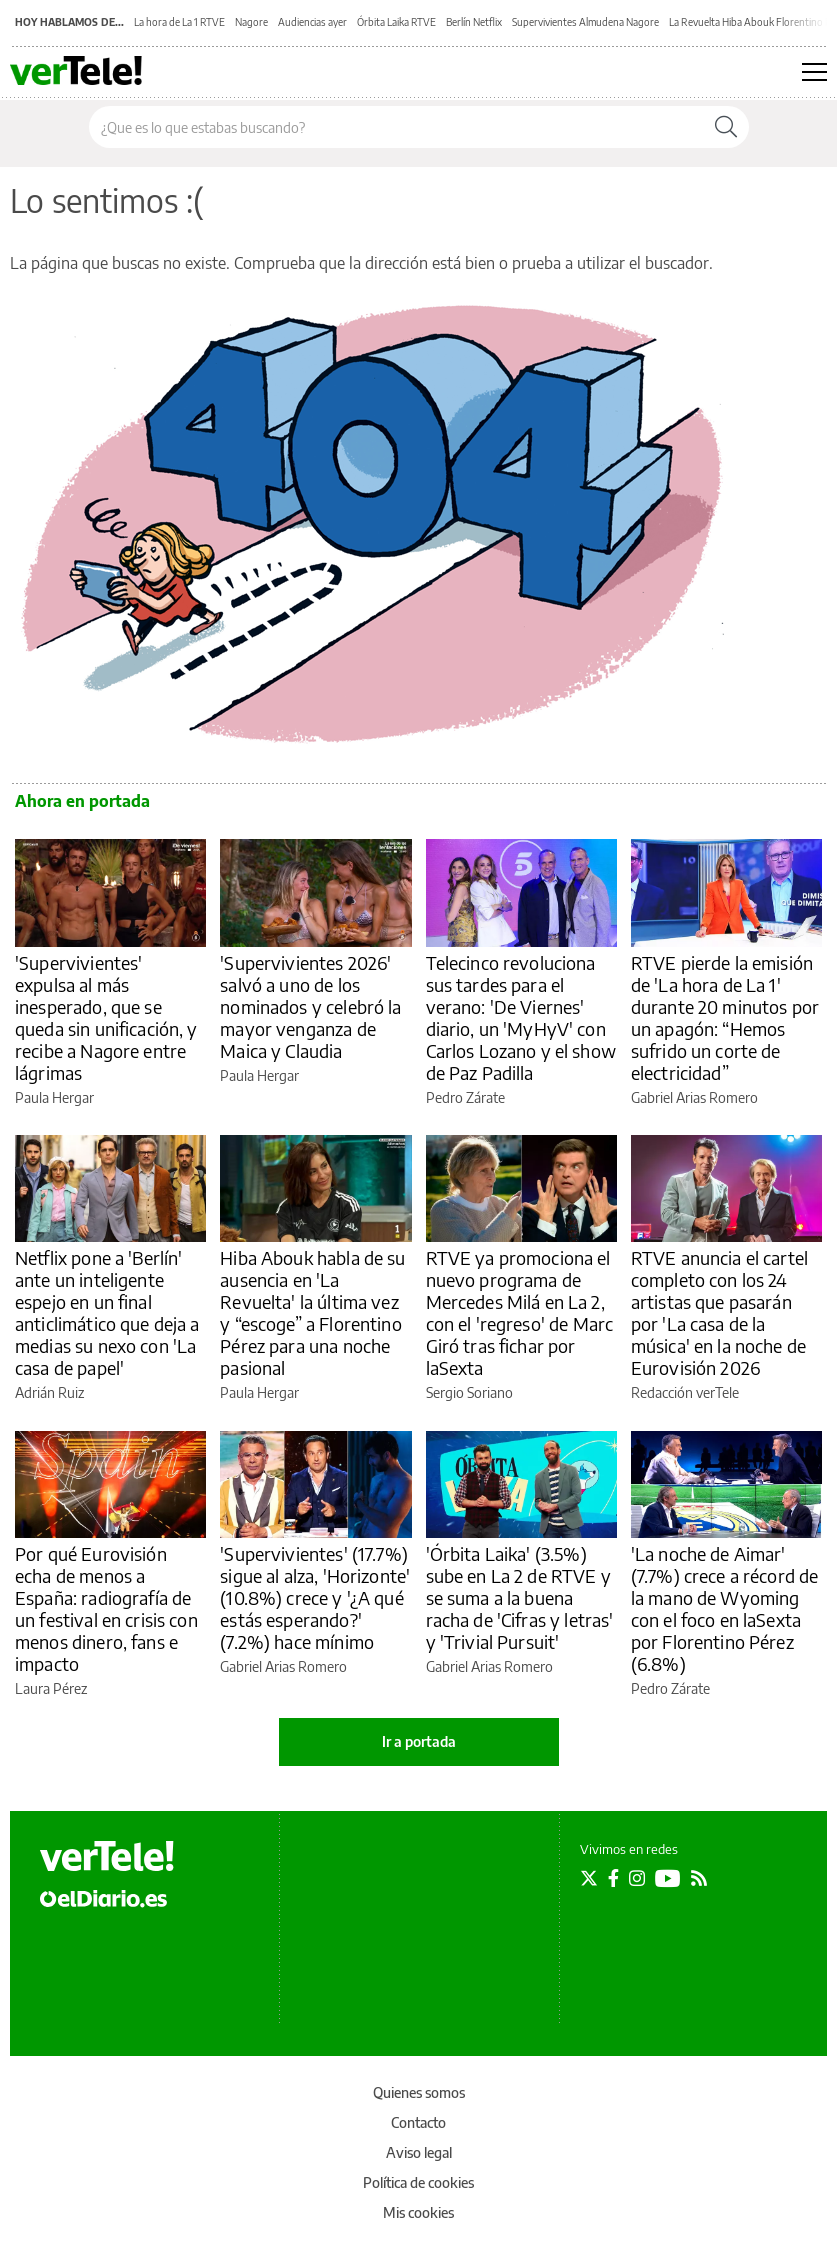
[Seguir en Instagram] (637, 1878)
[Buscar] (726, 127)
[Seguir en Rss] (699, 1878)
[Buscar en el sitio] (396, 127)
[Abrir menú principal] (814, 72)
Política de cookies (418, 2182)
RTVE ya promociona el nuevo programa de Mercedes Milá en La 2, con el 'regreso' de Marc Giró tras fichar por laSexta (520, 1312)
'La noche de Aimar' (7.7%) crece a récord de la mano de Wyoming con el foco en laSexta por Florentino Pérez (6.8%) (725, 1608)
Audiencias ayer (312, 22)
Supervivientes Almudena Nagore (585, 22)
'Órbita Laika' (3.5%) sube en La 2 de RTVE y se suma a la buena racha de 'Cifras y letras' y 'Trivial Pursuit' (520, 1597)
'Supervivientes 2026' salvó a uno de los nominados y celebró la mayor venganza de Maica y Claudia (310, 1006)
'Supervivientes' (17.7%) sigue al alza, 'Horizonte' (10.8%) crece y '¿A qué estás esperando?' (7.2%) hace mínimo (315, 1597)
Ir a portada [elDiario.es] (419, 1741)
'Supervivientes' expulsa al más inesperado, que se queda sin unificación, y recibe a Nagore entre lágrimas (106, 1017)
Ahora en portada (82, 801)
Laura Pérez (51, 1688)
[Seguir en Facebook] (613, 1878)
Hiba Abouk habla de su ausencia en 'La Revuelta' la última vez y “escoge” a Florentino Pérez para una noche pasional (312, 1312)
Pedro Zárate (465, 1097)
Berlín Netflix (474, 22)
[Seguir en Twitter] (589, 1878)
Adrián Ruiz (49, 1392)
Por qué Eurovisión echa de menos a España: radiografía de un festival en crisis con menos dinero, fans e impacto (106, 1608)
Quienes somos (419, 2092)
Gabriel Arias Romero (694, 1097)
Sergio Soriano (469, 1392)
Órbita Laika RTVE (396, 22)
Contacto (418, 2122)
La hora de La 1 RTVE (179, 22)
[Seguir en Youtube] (668, 1878)
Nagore (251, 22)
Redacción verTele (685, 1392)
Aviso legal (419, 2152)
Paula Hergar (54, 1097)
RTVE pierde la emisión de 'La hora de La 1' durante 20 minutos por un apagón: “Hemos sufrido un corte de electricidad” (725, 1017)
